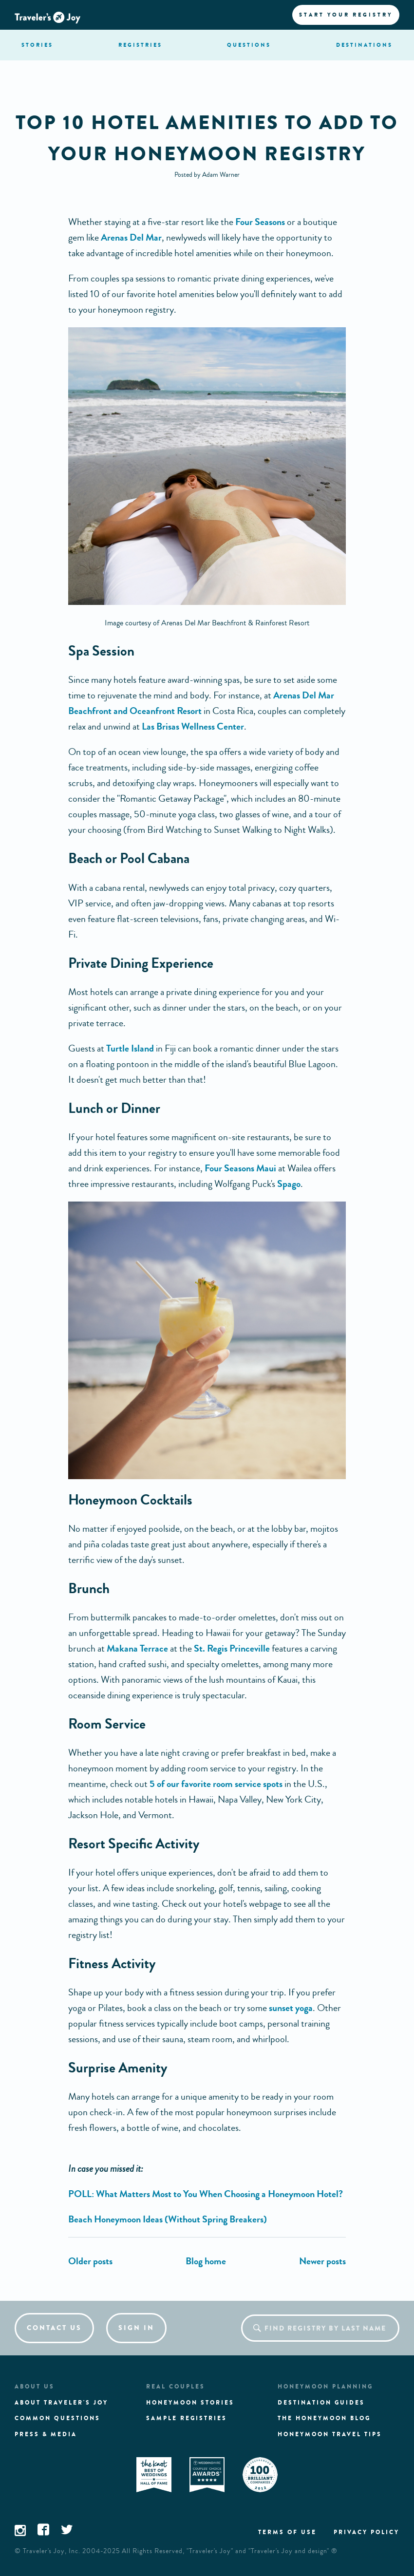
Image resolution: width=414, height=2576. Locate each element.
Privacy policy (366, 2532)
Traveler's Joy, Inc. (51, 2551)
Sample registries (186, 2418)
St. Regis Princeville (232, 1648)
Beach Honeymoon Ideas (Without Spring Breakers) (167, 2219)
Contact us (54, 2328)
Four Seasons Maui (240, 1168)
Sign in (136, 2328)
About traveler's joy (61, 2402)
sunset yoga (291, 2008)
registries (140, 45)
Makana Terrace (137, 1648)
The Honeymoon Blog (324, 2418)
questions (249, 45)
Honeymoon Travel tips (330, 2434)
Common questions (57, 2418)
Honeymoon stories (190, 2402)
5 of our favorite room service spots (216, 1784)
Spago (289, 1184)
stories (37, 45)
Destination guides (321, 2402)
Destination (364, 45)
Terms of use (287, 2532)
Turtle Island (130, 1048)
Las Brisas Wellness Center (193, 726)
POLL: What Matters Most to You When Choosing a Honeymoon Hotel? (205, 2194)
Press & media (46, 2434)
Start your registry (346, 15)
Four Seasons (260, 222)
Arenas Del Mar (131, 237)
